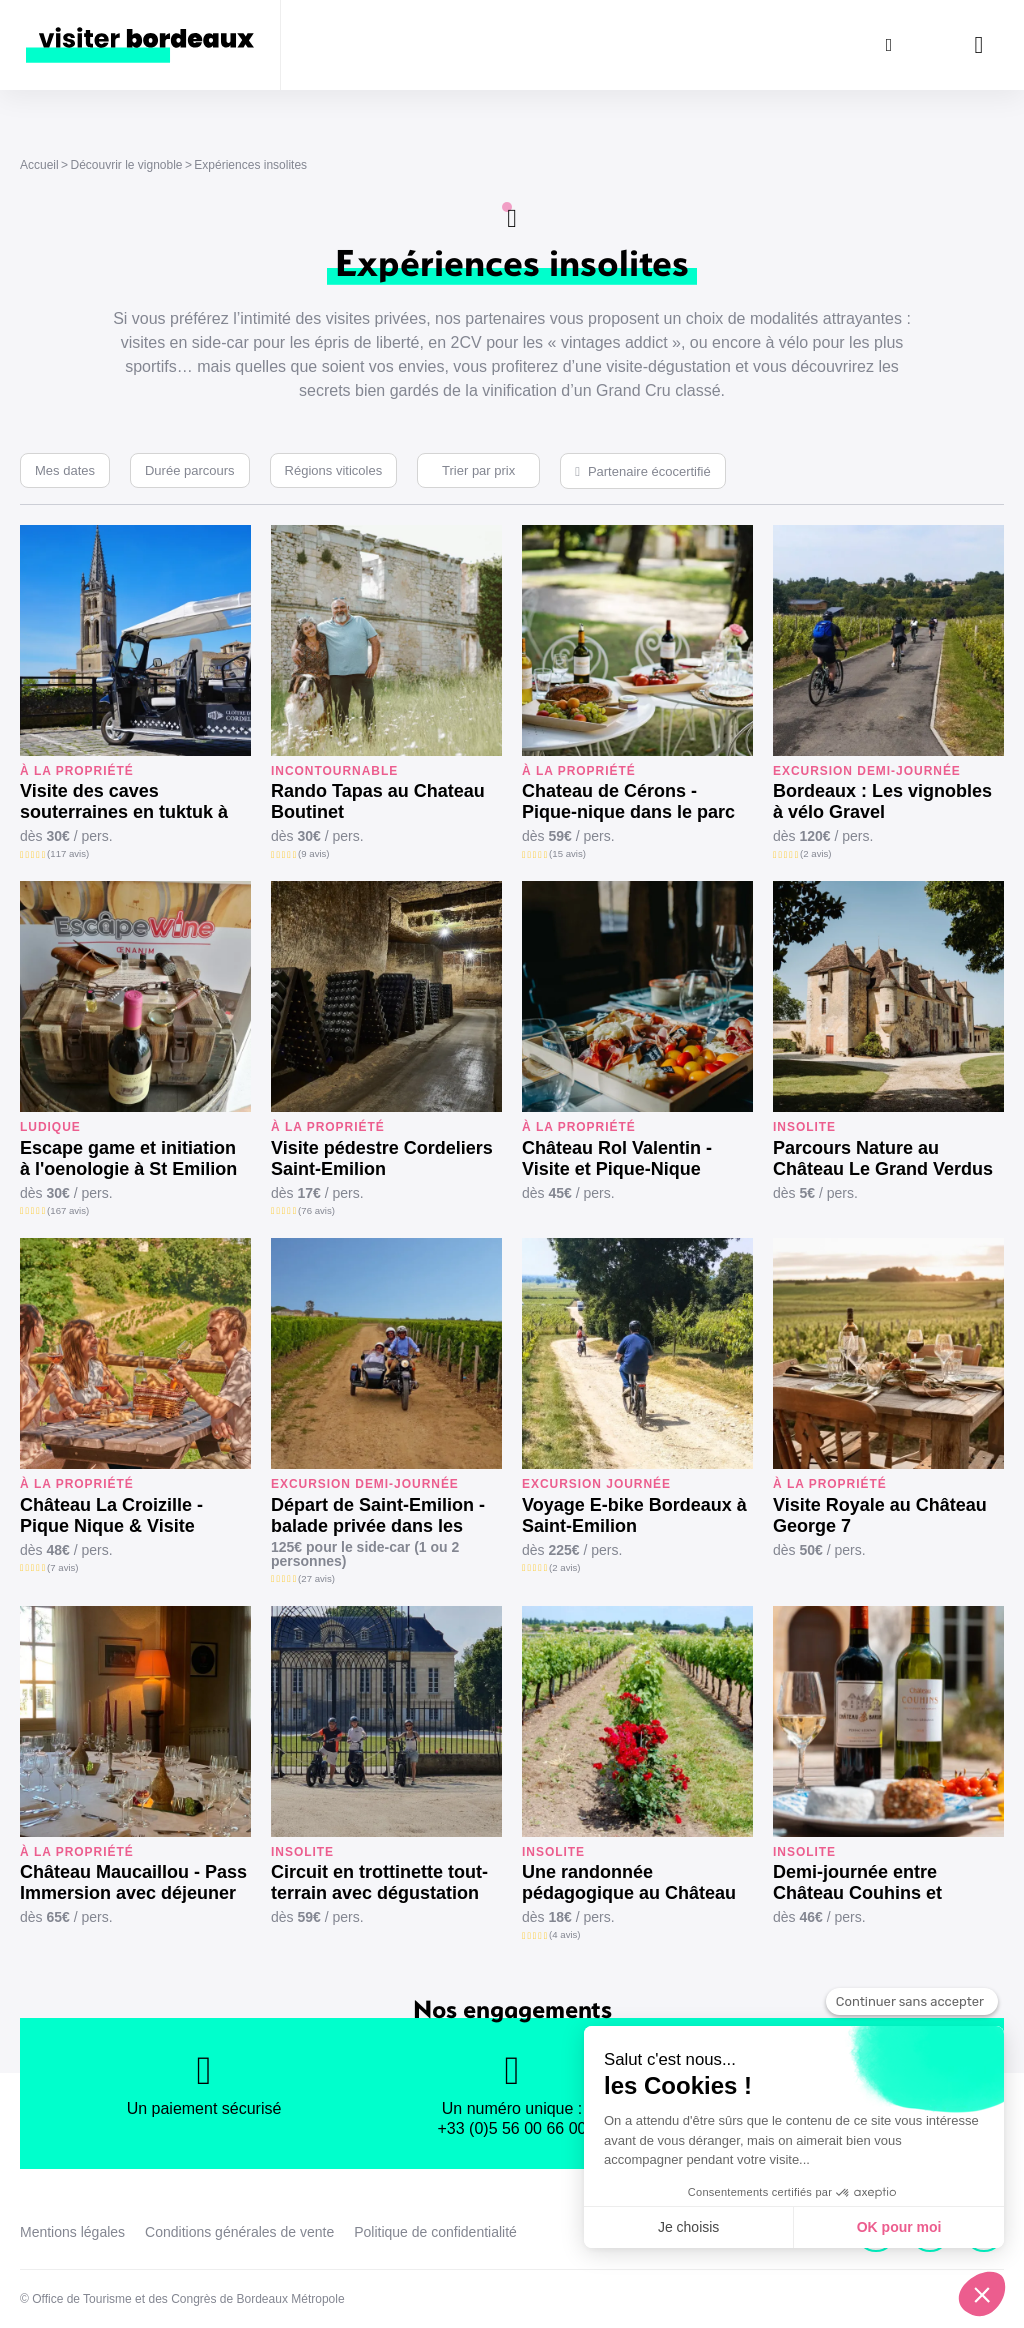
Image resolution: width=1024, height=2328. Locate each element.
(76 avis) (316, 1210)
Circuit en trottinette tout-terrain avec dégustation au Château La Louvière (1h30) (379, 1883)
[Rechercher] (889, 45)
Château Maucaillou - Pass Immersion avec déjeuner (133, 1882)
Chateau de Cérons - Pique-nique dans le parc (628, 801)
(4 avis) (564, 1934)
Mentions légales (72, 2232)
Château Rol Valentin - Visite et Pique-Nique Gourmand (617, 1159)
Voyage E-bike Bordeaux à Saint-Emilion (634, 1515)
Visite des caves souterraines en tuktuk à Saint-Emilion (124, 802)
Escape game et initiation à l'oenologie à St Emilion (128, 1158)
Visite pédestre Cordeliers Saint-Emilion (382, 1158)
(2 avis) (815, 853)
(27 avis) (316, 1578)
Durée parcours (190, 470)
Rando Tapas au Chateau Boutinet (378, 801)
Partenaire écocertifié (649, 471)
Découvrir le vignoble (126, 165)
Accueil (39, 165)
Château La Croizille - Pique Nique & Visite (111, 1515)
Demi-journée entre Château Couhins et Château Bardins (857, 1883)
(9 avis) (313, 853)
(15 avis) (567, 853)
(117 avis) (68, 853)
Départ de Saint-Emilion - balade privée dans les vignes (378, 1516)
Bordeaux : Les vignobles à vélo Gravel (882, 801)
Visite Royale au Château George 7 (880, 1515)
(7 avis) (62, 1567)
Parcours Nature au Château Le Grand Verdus (883, 1158)
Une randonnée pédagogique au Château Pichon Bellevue (629, 1883)
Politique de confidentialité (435, 2232)
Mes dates (65, 470)
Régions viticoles (334, 470)
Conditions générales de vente (239, 2232)
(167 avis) (68, 1210)
